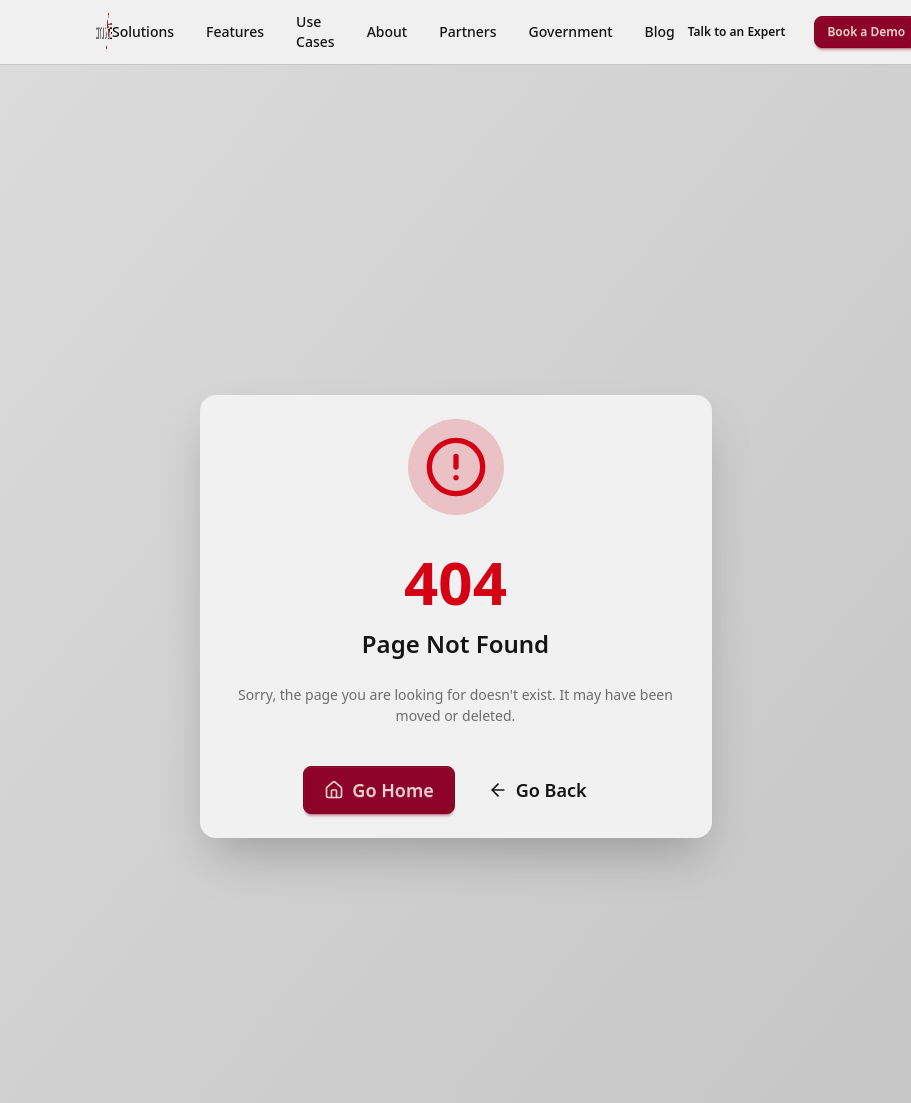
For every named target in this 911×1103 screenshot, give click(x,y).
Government (571, 31)
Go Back (537, 790)
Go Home (378, 790)
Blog (660, 31)
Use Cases (315, 31)
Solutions (143, 31)
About (387, 31)
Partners (467, 31)
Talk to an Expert (737, 31)
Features (235, 31)
